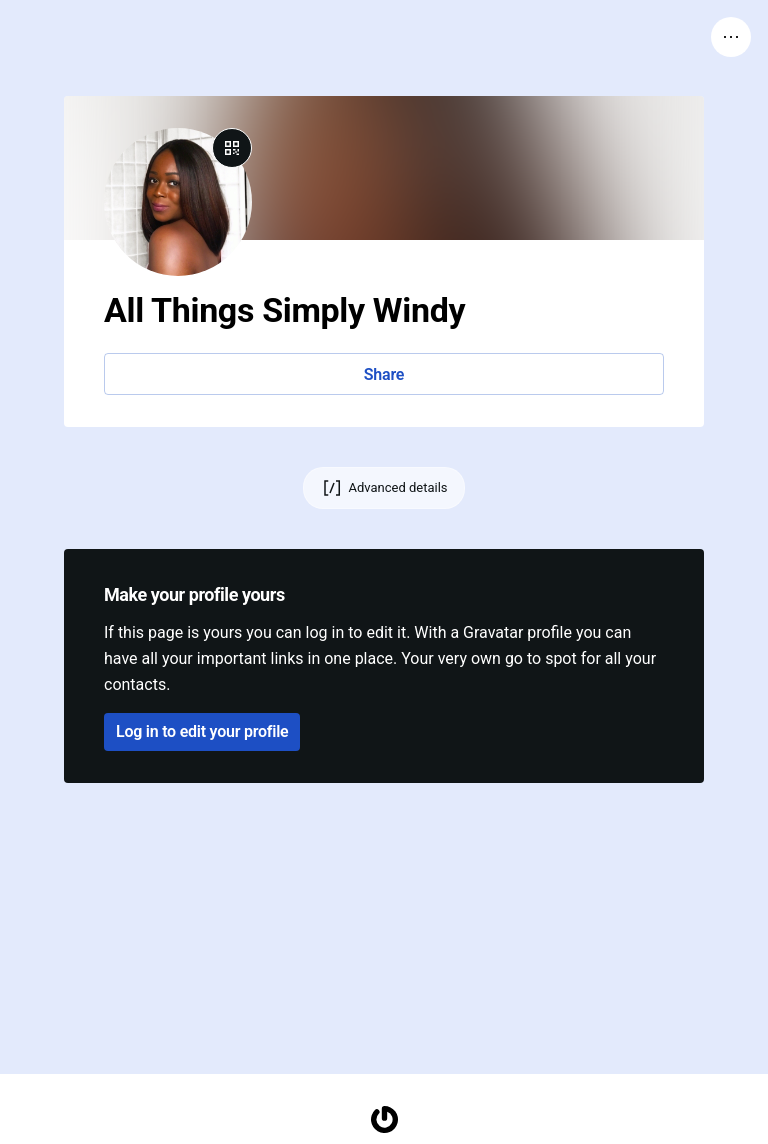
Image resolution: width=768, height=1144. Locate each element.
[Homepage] (384, 1119)
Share (384, 374)
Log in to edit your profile (202, 731)
